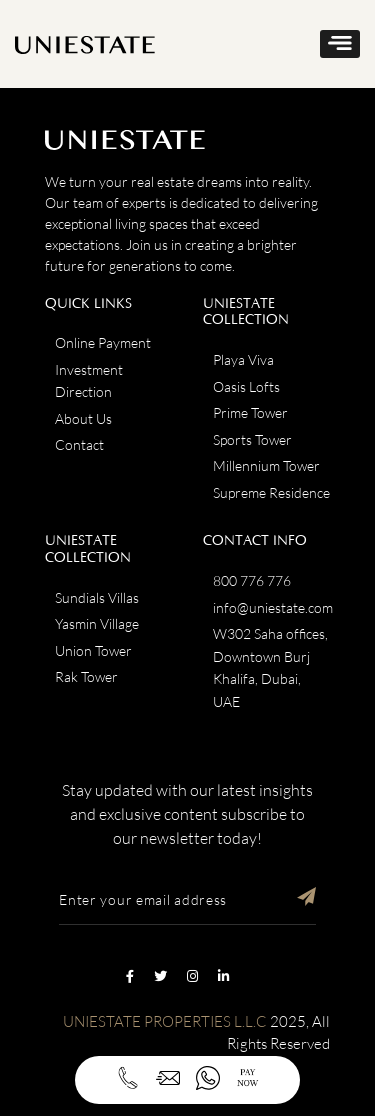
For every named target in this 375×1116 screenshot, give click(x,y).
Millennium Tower (266, 465)
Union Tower (93, 650)
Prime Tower (250, 412)
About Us (83, 418)
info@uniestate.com (273, 607)
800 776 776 (252, 580)
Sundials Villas (97, 597)
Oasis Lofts (246, 386)
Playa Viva (243, 359)
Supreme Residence (271, 492)
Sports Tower (252, 439)
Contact (79, 444)
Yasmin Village (97, 623)
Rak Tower (86, 676)
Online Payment (103, 342)
